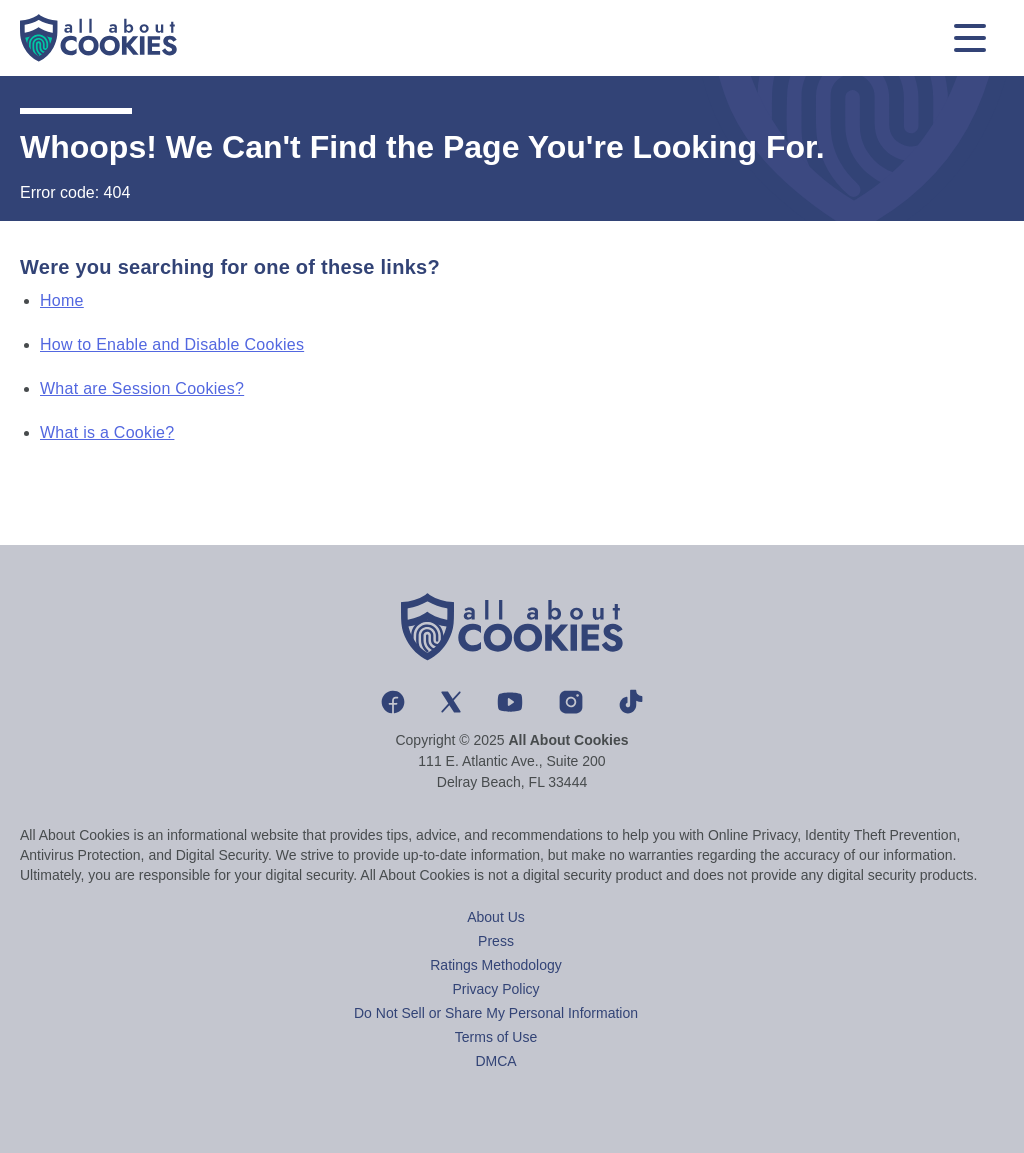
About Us (496, 917)
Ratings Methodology (496, 965)
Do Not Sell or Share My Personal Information (496, 1013)
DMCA (495, 1061)
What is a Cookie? (107, 432)
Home (62, 300)
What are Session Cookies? (142, 388)
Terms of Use (496, 1037)
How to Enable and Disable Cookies (172, 344)
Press (496, 941)
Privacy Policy (495, 989)
